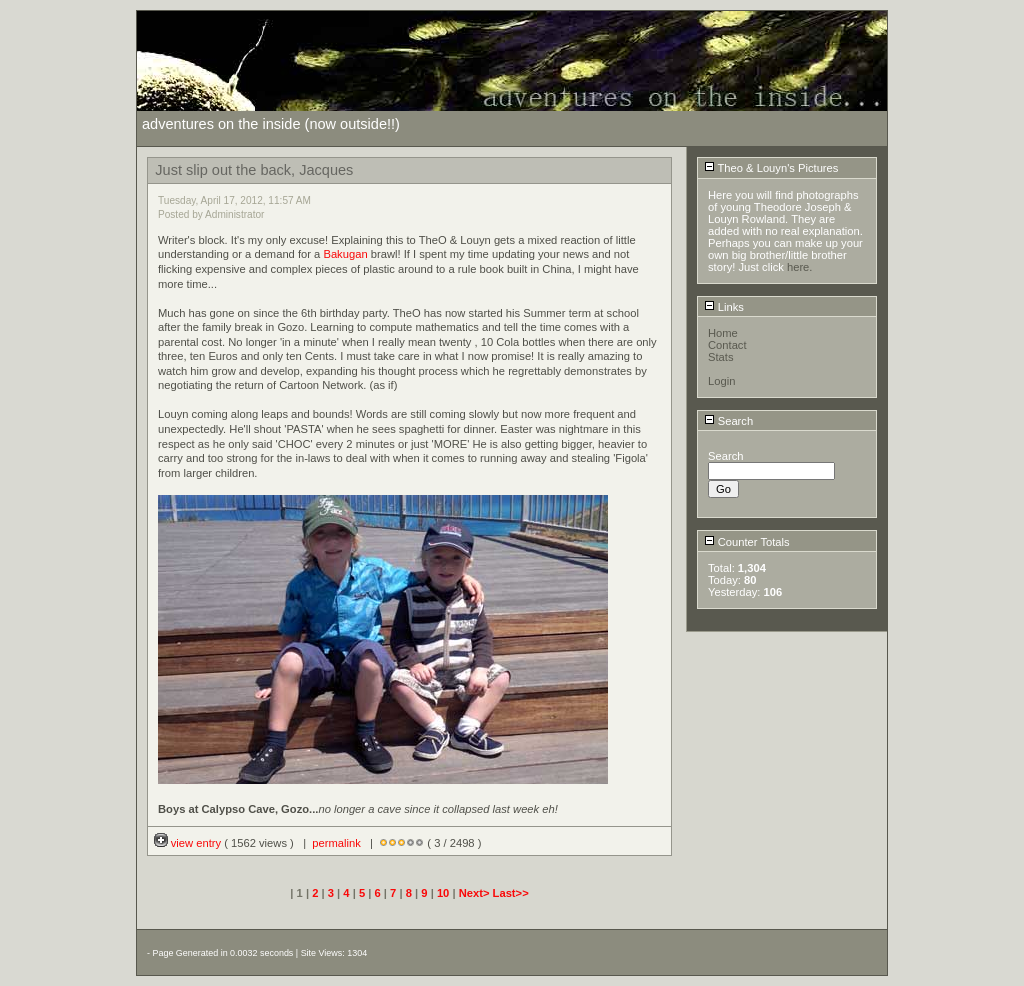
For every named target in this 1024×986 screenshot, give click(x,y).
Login (721, 381)
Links (724, 307)
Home (723, 333)
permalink (336, 843)
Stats (721, 357)
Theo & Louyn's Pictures (771, 168)
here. (800, 267)
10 (443, 893)
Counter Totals (747, 542)
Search (729, 421)
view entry (189, 843)
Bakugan (345, 254)
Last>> (511, 893)
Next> (476, 893)
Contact (727, 345)
